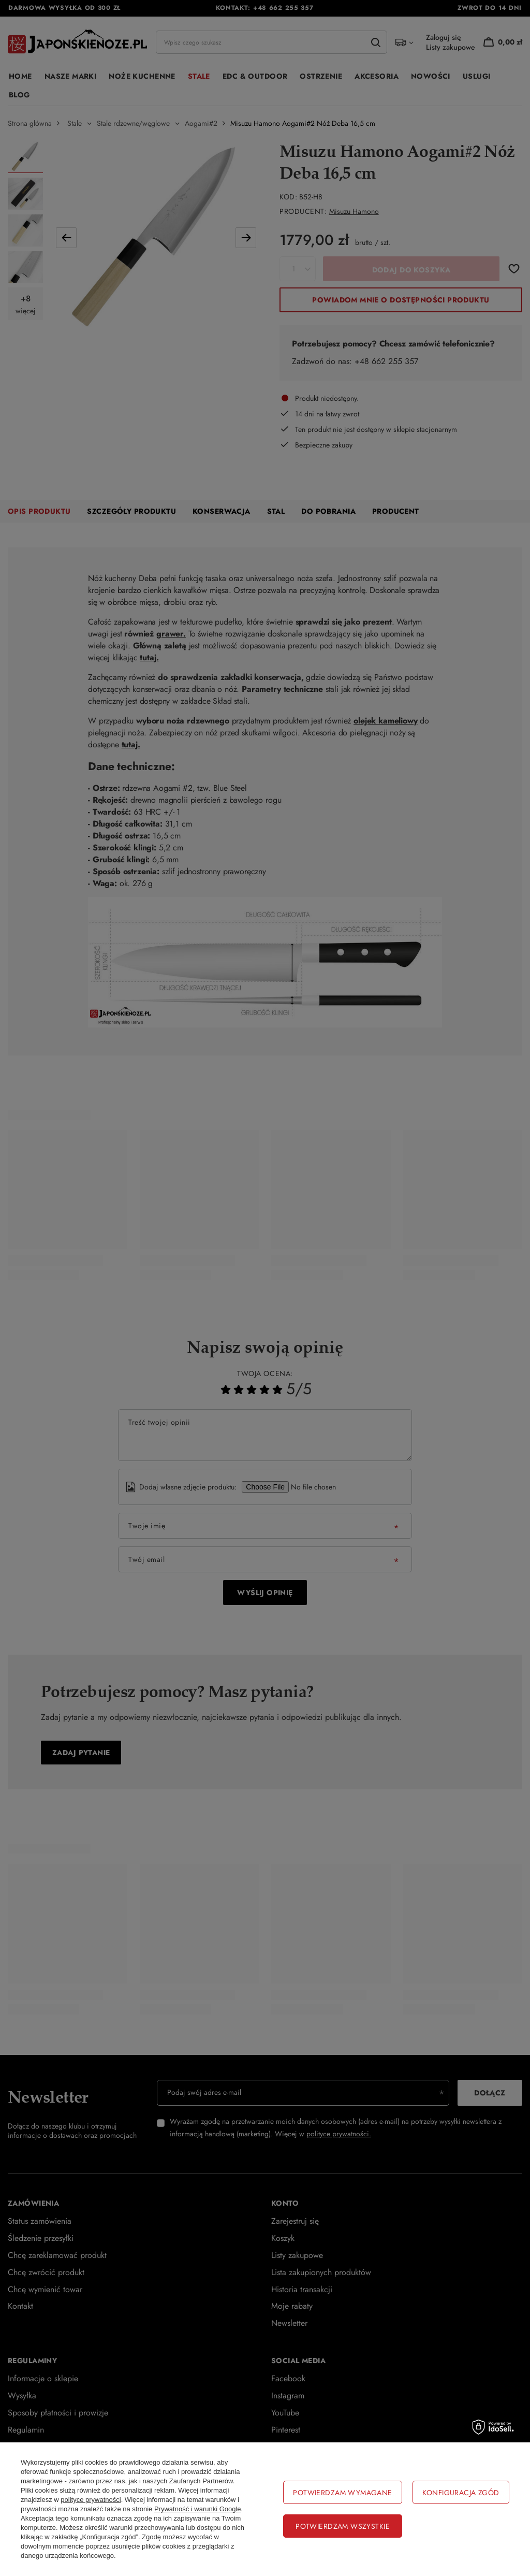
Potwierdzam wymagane (342, 2492)
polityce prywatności (91, 2499)
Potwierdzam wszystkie (343, 2526)
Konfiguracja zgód (460, 2492)
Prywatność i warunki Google (197, 2509)
